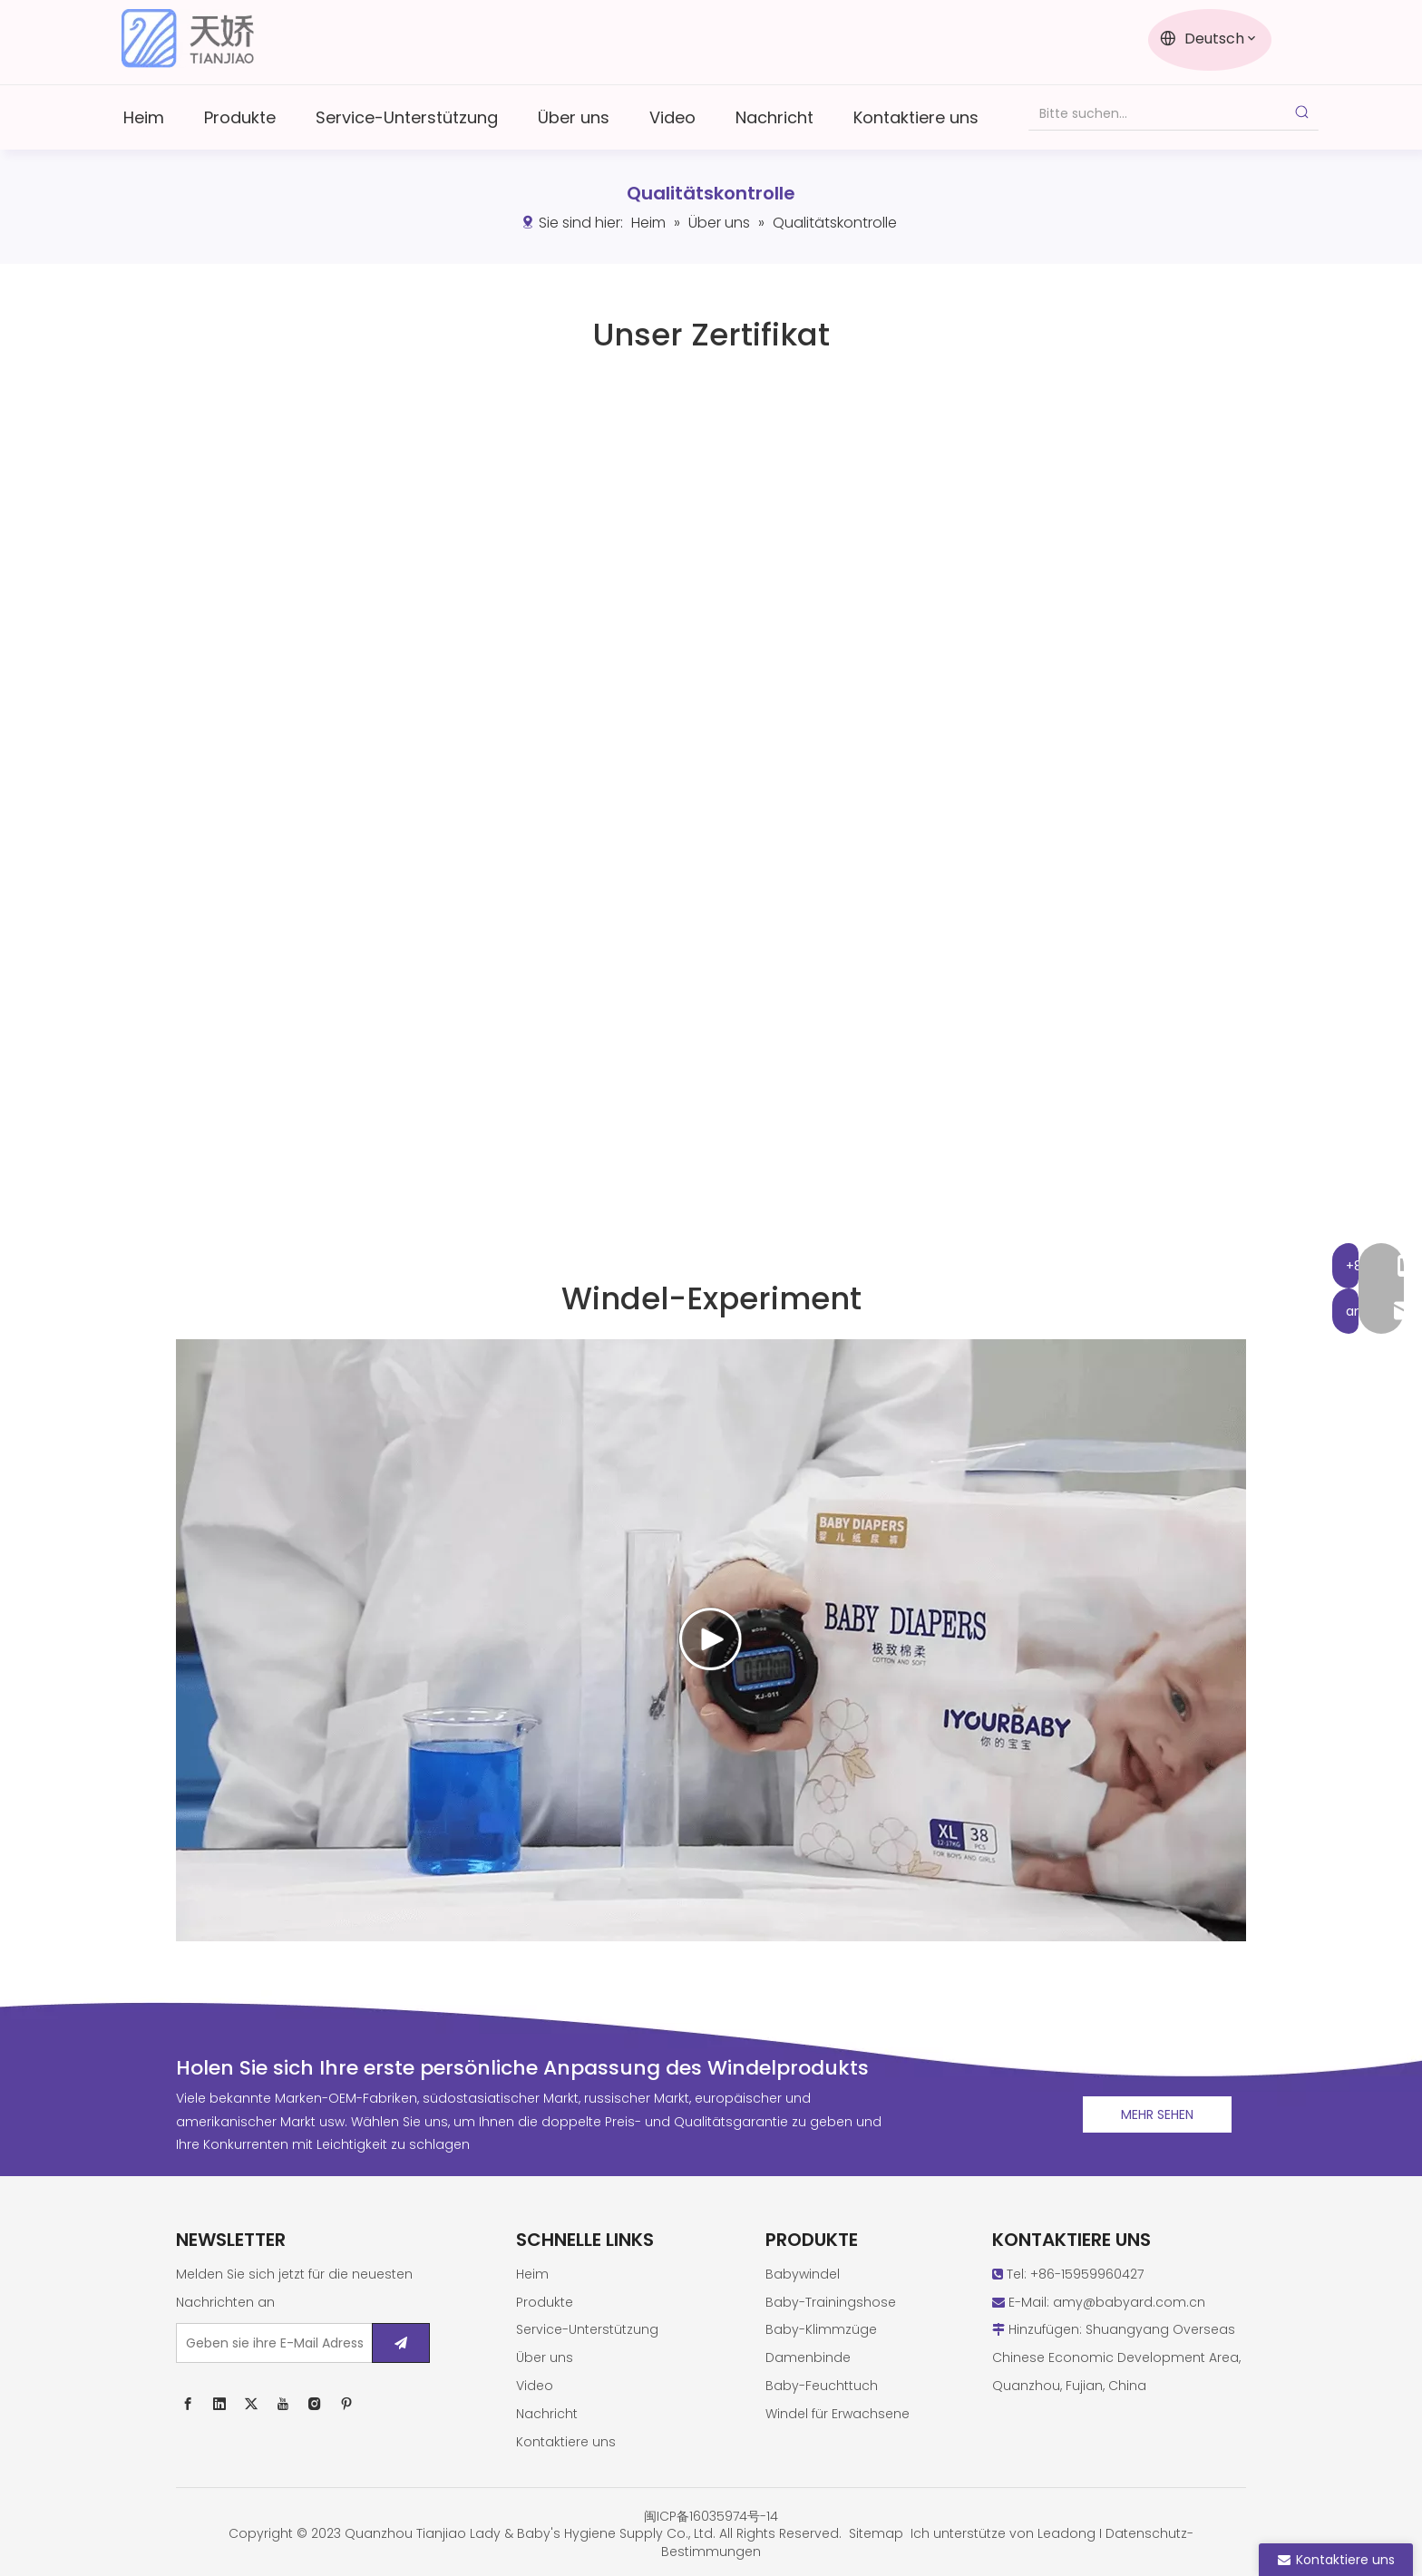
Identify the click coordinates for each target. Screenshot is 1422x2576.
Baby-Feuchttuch (821, 2386)
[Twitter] (251, 2403)
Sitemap (876, 2533)
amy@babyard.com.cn (1129, 2302)
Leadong (1066, 2533)
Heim (532, 2274)
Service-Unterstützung (587, 2329)
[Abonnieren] (401, 2343)
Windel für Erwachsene (837, 2414)
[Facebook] (188, 2403)
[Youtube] (283, 2403)
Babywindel (802, 2274)
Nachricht (547, 2414)
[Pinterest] (346, 2403)
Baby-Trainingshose (830, 2302)
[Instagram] (314, 2403)
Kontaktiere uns (566, 2442)
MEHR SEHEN (1157, 2114)
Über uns (544, 2357)
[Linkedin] (219, 2403)
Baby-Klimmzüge (821, 2329)
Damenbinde (808, 2357)
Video (534, 2386)
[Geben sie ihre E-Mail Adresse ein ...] (270, 2343)
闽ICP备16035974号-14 (711, 2516)
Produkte (544, 2302)
